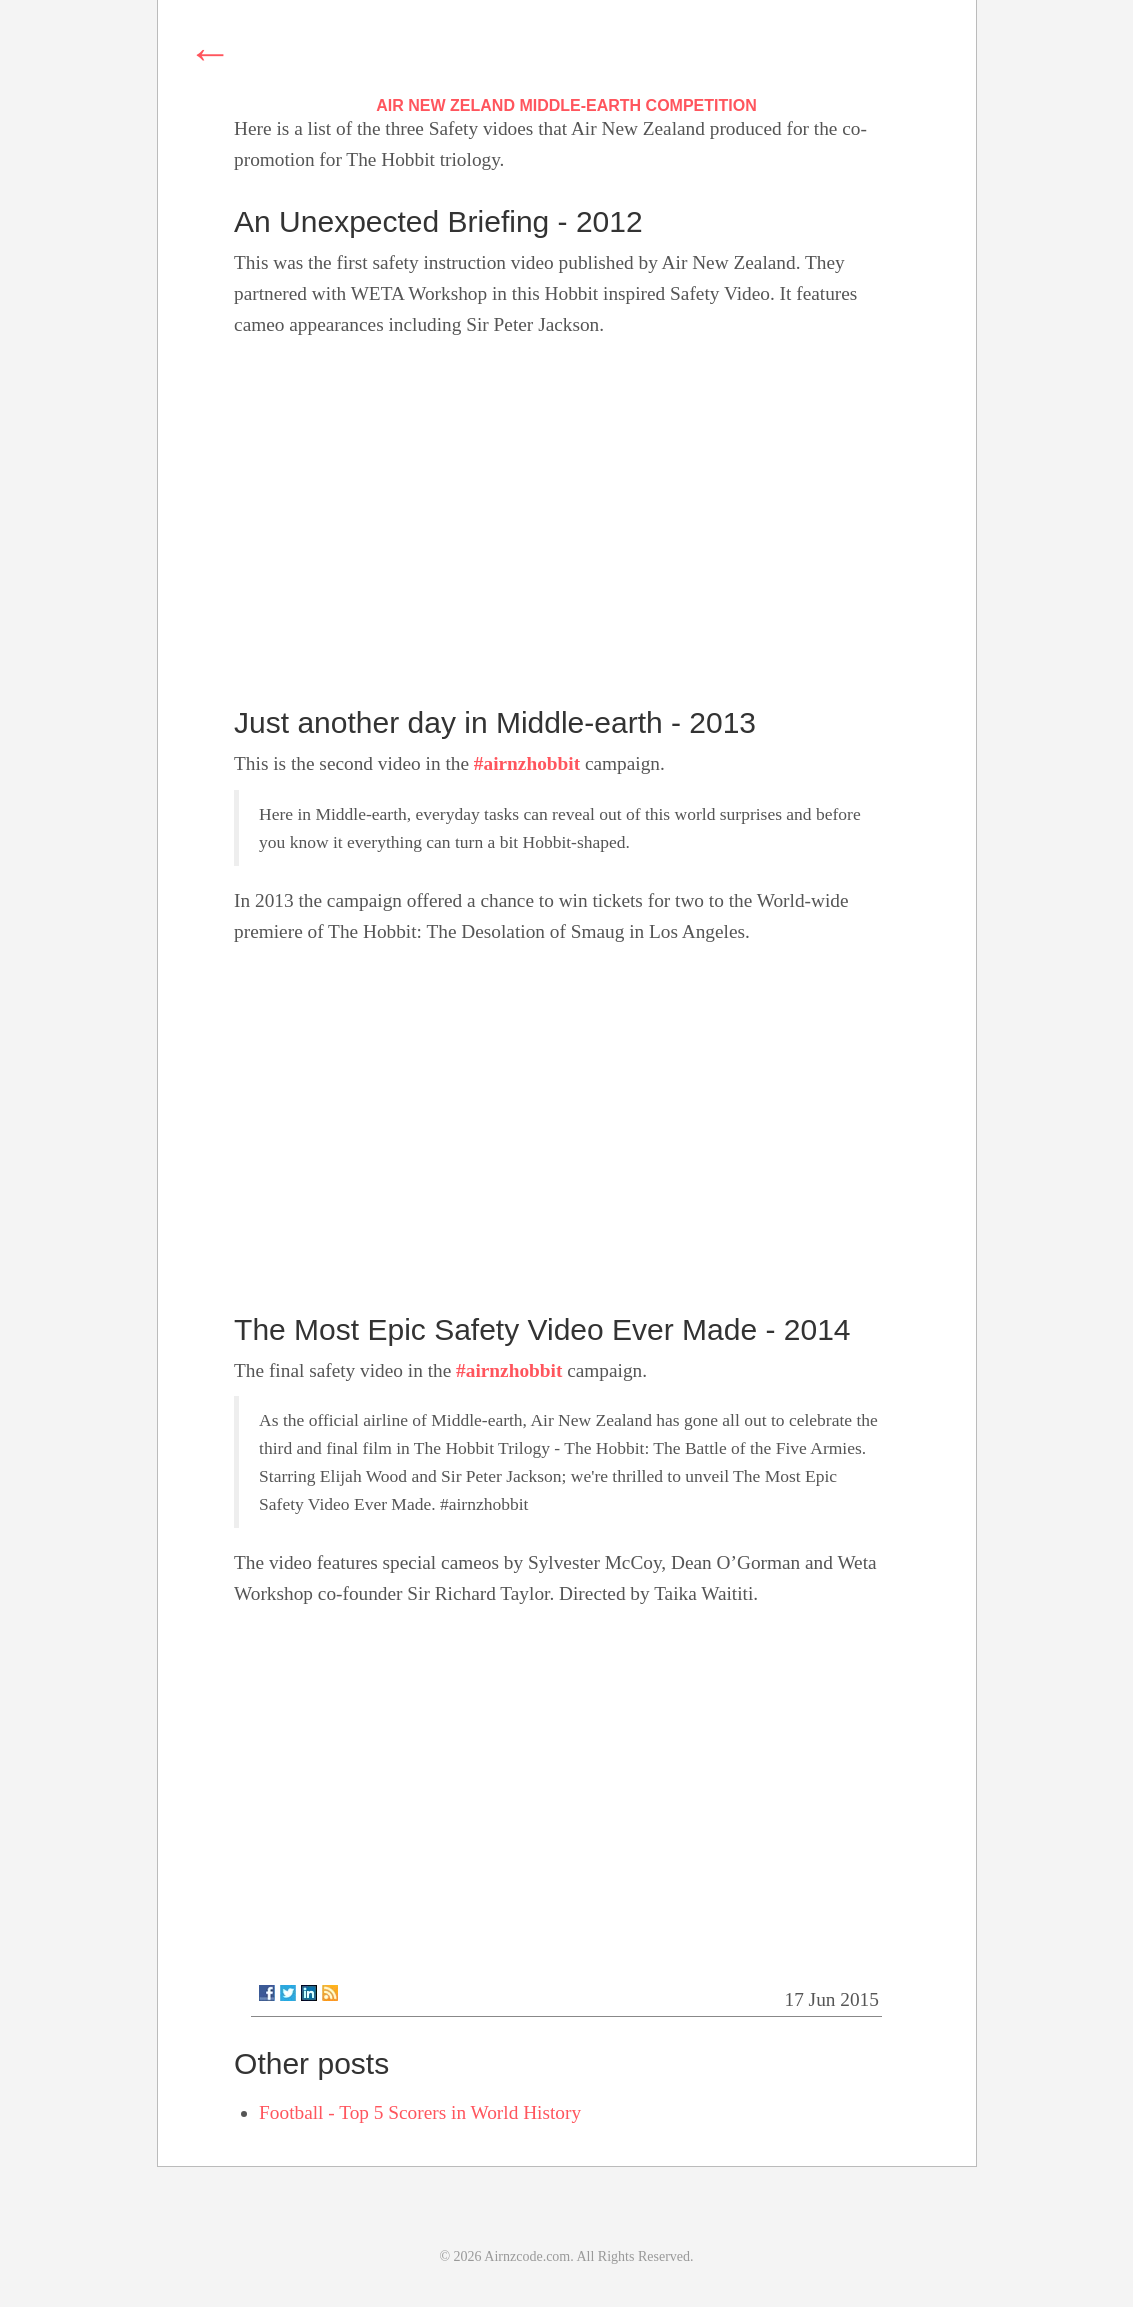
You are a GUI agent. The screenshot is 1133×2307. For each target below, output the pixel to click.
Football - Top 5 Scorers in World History (420, 2112)
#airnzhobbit (527, 763)
